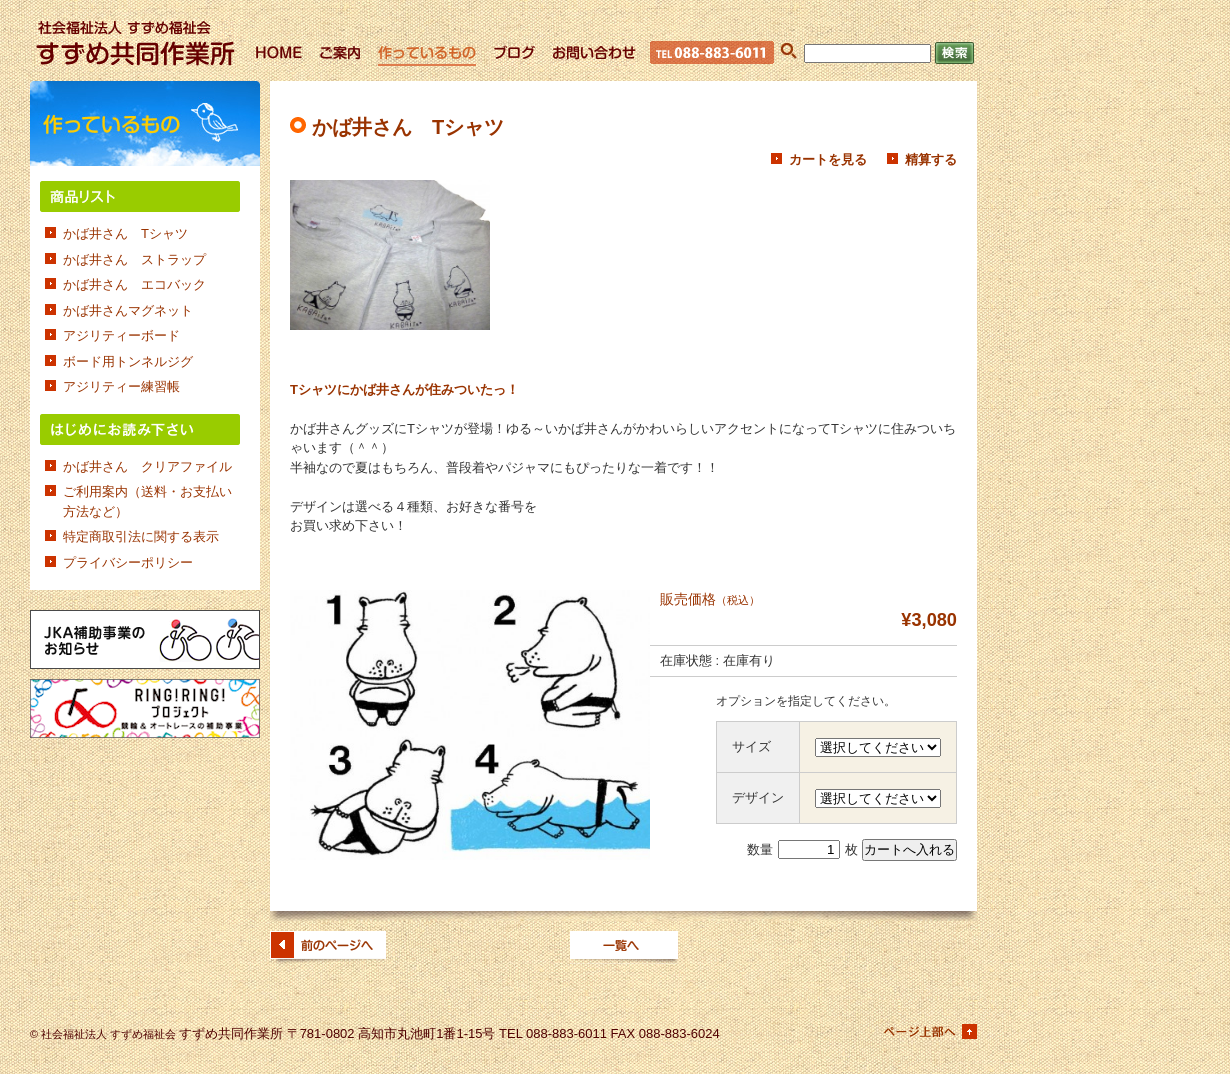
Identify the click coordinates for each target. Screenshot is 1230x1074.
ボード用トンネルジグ (128, 361)
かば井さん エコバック (134, 284)
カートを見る (828, 159)
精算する (931, 159)
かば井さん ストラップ (134, 259)
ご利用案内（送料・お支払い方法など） (147, 501)
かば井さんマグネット (128, 310)
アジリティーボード (121, 335)
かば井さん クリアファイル (147, 466)
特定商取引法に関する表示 (141, 536)
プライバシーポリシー (128, 562)
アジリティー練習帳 (121, 386)
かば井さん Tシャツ (125, 233)
